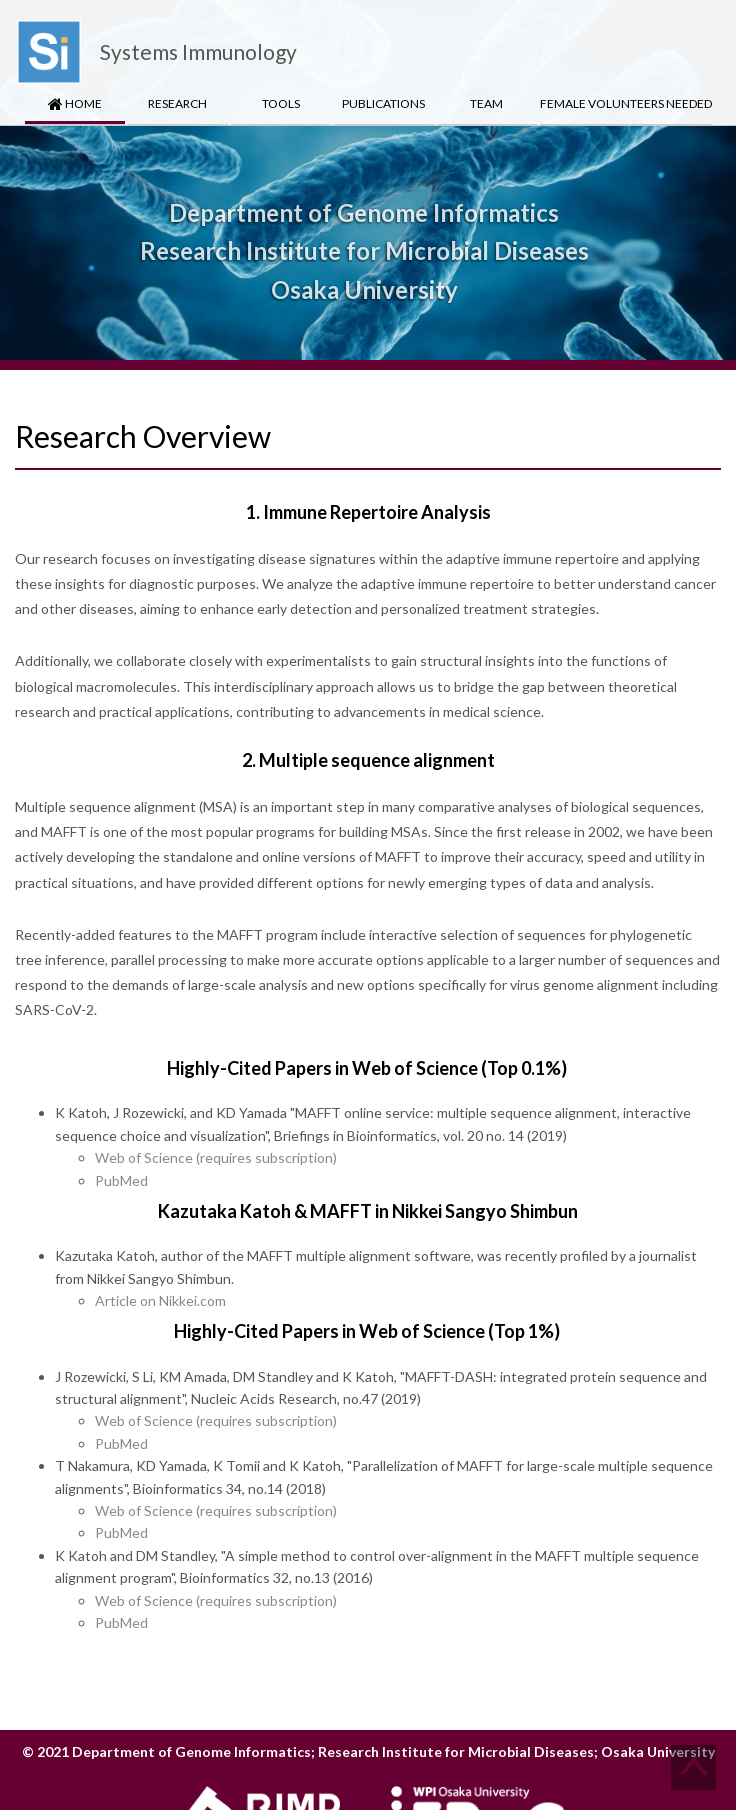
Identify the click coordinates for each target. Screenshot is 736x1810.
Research (177, 103)
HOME (75, 103)
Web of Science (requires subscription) (216, 1157)
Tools (281, 103)
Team (486, 103)
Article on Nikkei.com (160, 1300)
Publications (383, 103)
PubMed (121, 1180)
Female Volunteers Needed (626, 103)
